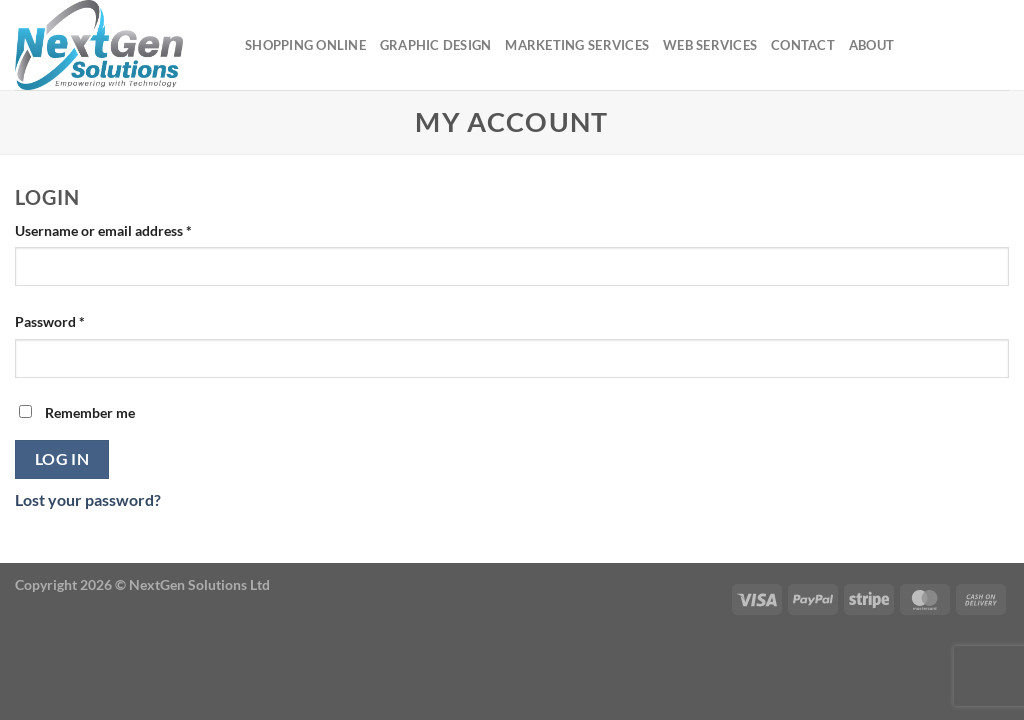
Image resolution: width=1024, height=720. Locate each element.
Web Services (710, 45)
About (871, 45)
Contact (803, 45)
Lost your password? (88, 499)
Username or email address (131, 229)
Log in (62, 459)
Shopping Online (305, 45)
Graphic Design (436, 45)
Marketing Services (577, 45)
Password (78, 320)
